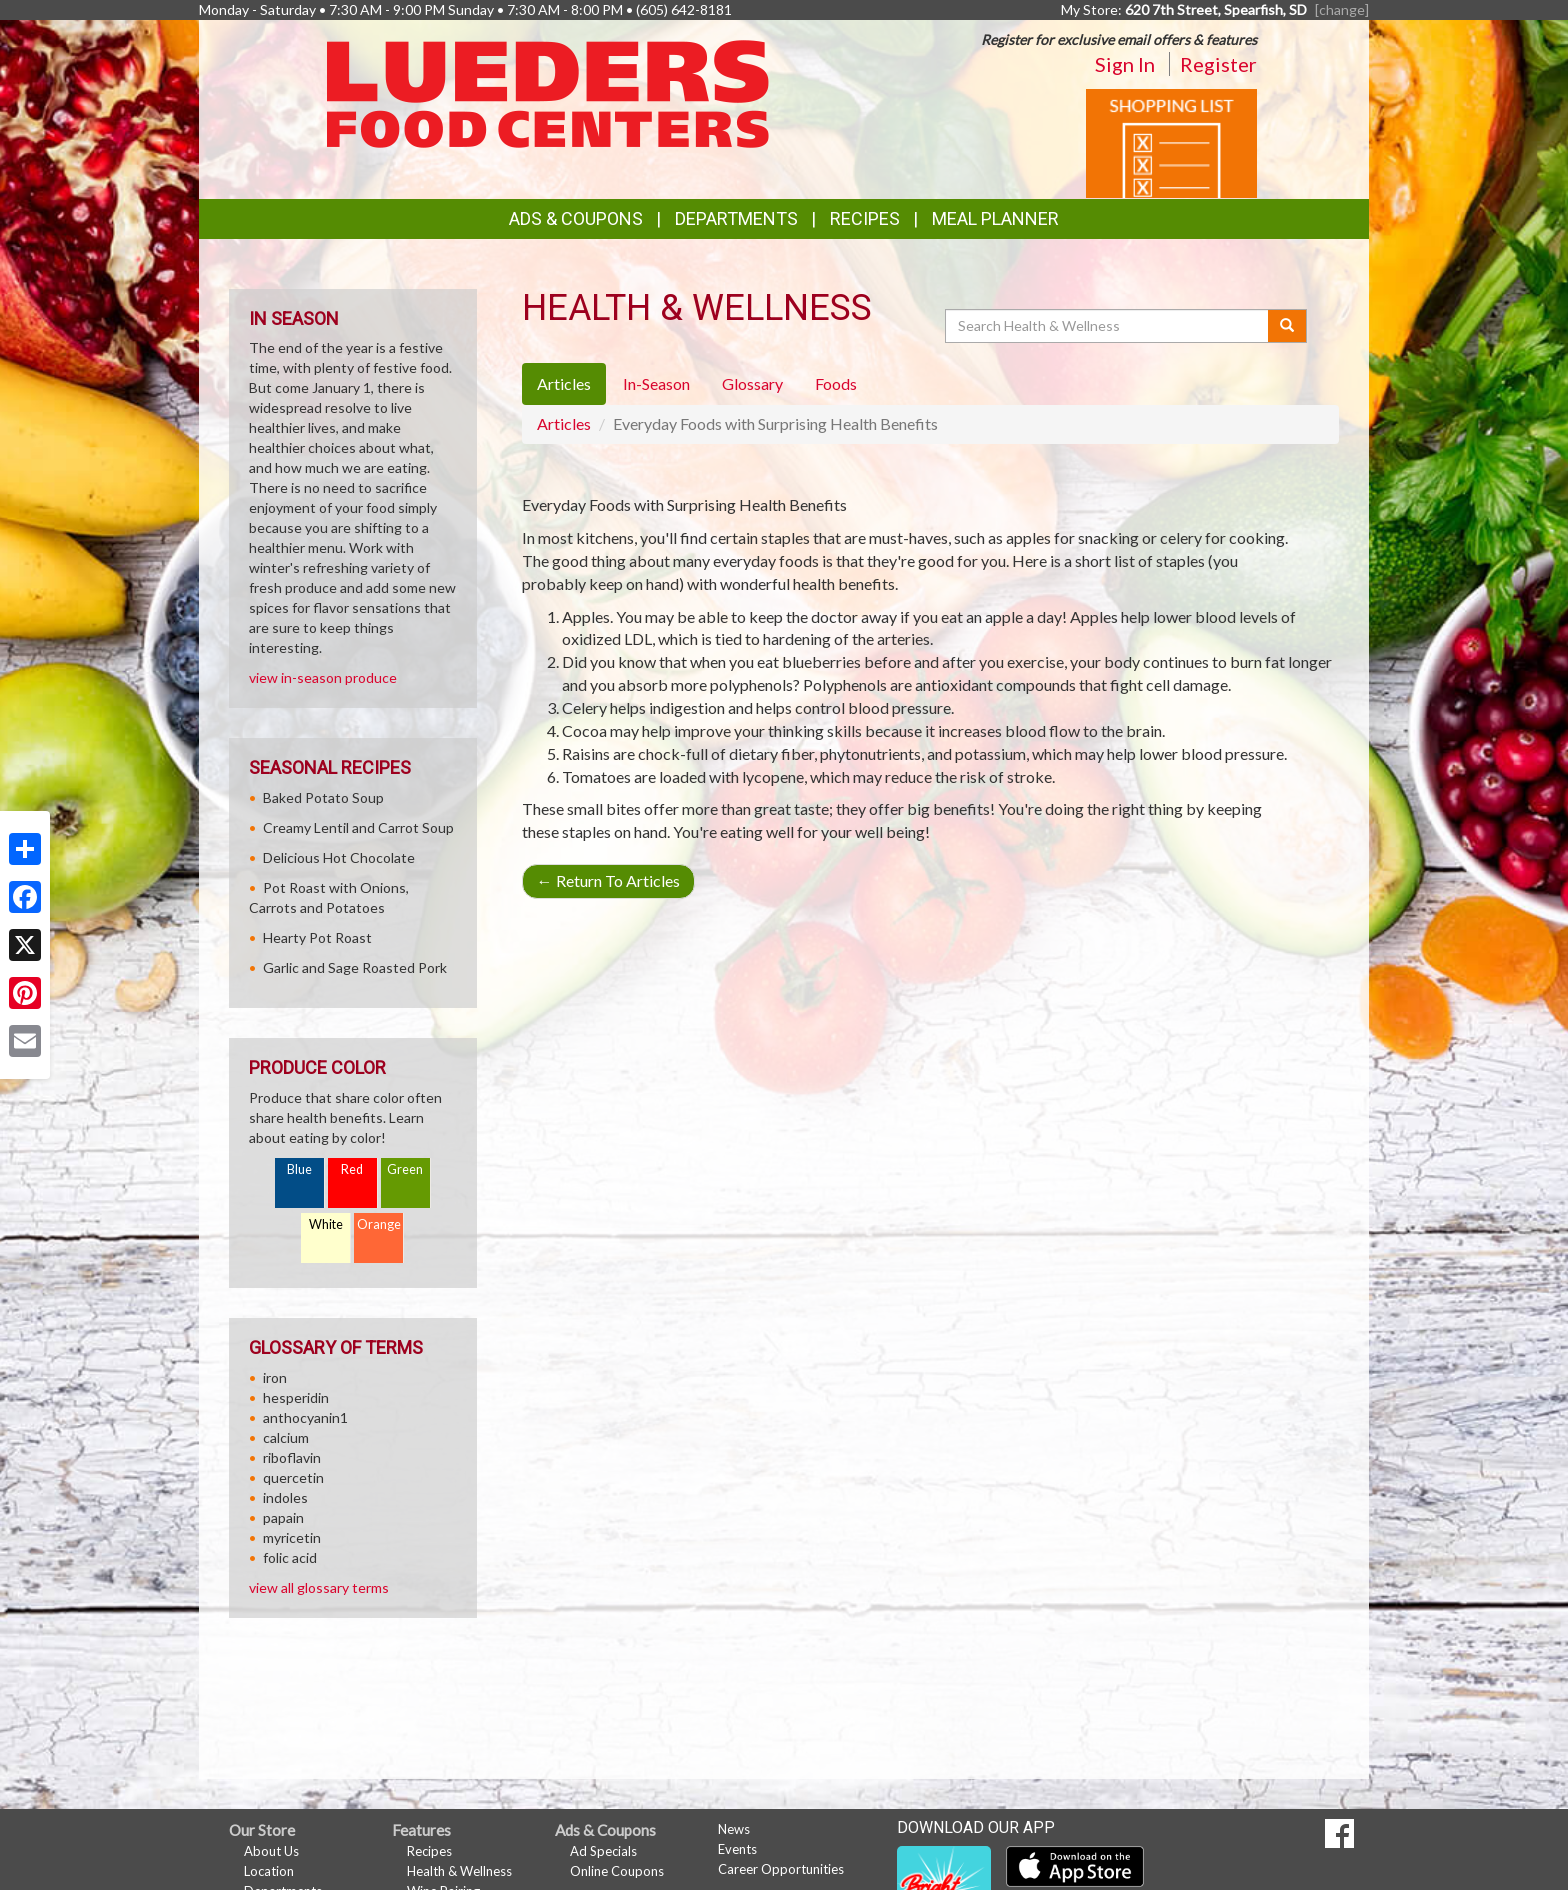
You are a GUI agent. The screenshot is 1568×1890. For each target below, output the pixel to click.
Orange (379, 1224)
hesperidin (296, 1397)
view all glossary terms (319, 1587)
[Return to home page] (548, 92)
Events (737, 1849)
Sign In (1125, 64)
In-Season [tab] (656, 383)
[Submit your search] (1287, 326)
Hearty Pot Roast (317, 937)
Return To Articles (608, 880)
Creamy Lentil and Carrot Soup (358, 827)
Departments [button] (736, 218)
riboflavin (292, 1457)
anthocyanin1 (305, 1417)
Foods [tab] (836, 383)
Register (1218, 64)
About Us (271, 1851)
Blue (299, 1169)
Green (405, 1169)
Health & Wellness (459, 1871)
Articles (564, 423)
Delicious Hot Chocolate (339, 857)
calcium (286, 1437)
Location (269, 1871)
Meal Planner (995, 218)
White (326, 1224)
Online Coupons (617, 1871)
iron (275, 1377)
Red (352, 1169)
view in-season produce (323, 677)
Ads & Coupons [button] (576, 218)
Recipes (865, 218)
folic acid (290, 1557)
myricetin (292, 1537)
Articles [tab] (564, 383)
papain (283, 1517)
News (734, 1829)
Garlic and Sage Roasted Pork (355, 967)
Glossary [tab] (752, 383)
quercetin (293, 1477)
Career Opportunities (781, 1869)
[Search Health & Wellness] (1108, 326)
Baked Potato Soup (323, 797)
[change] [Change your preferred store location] (1342, 9)
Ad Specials (603, 1851)
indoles (285, 1497)
